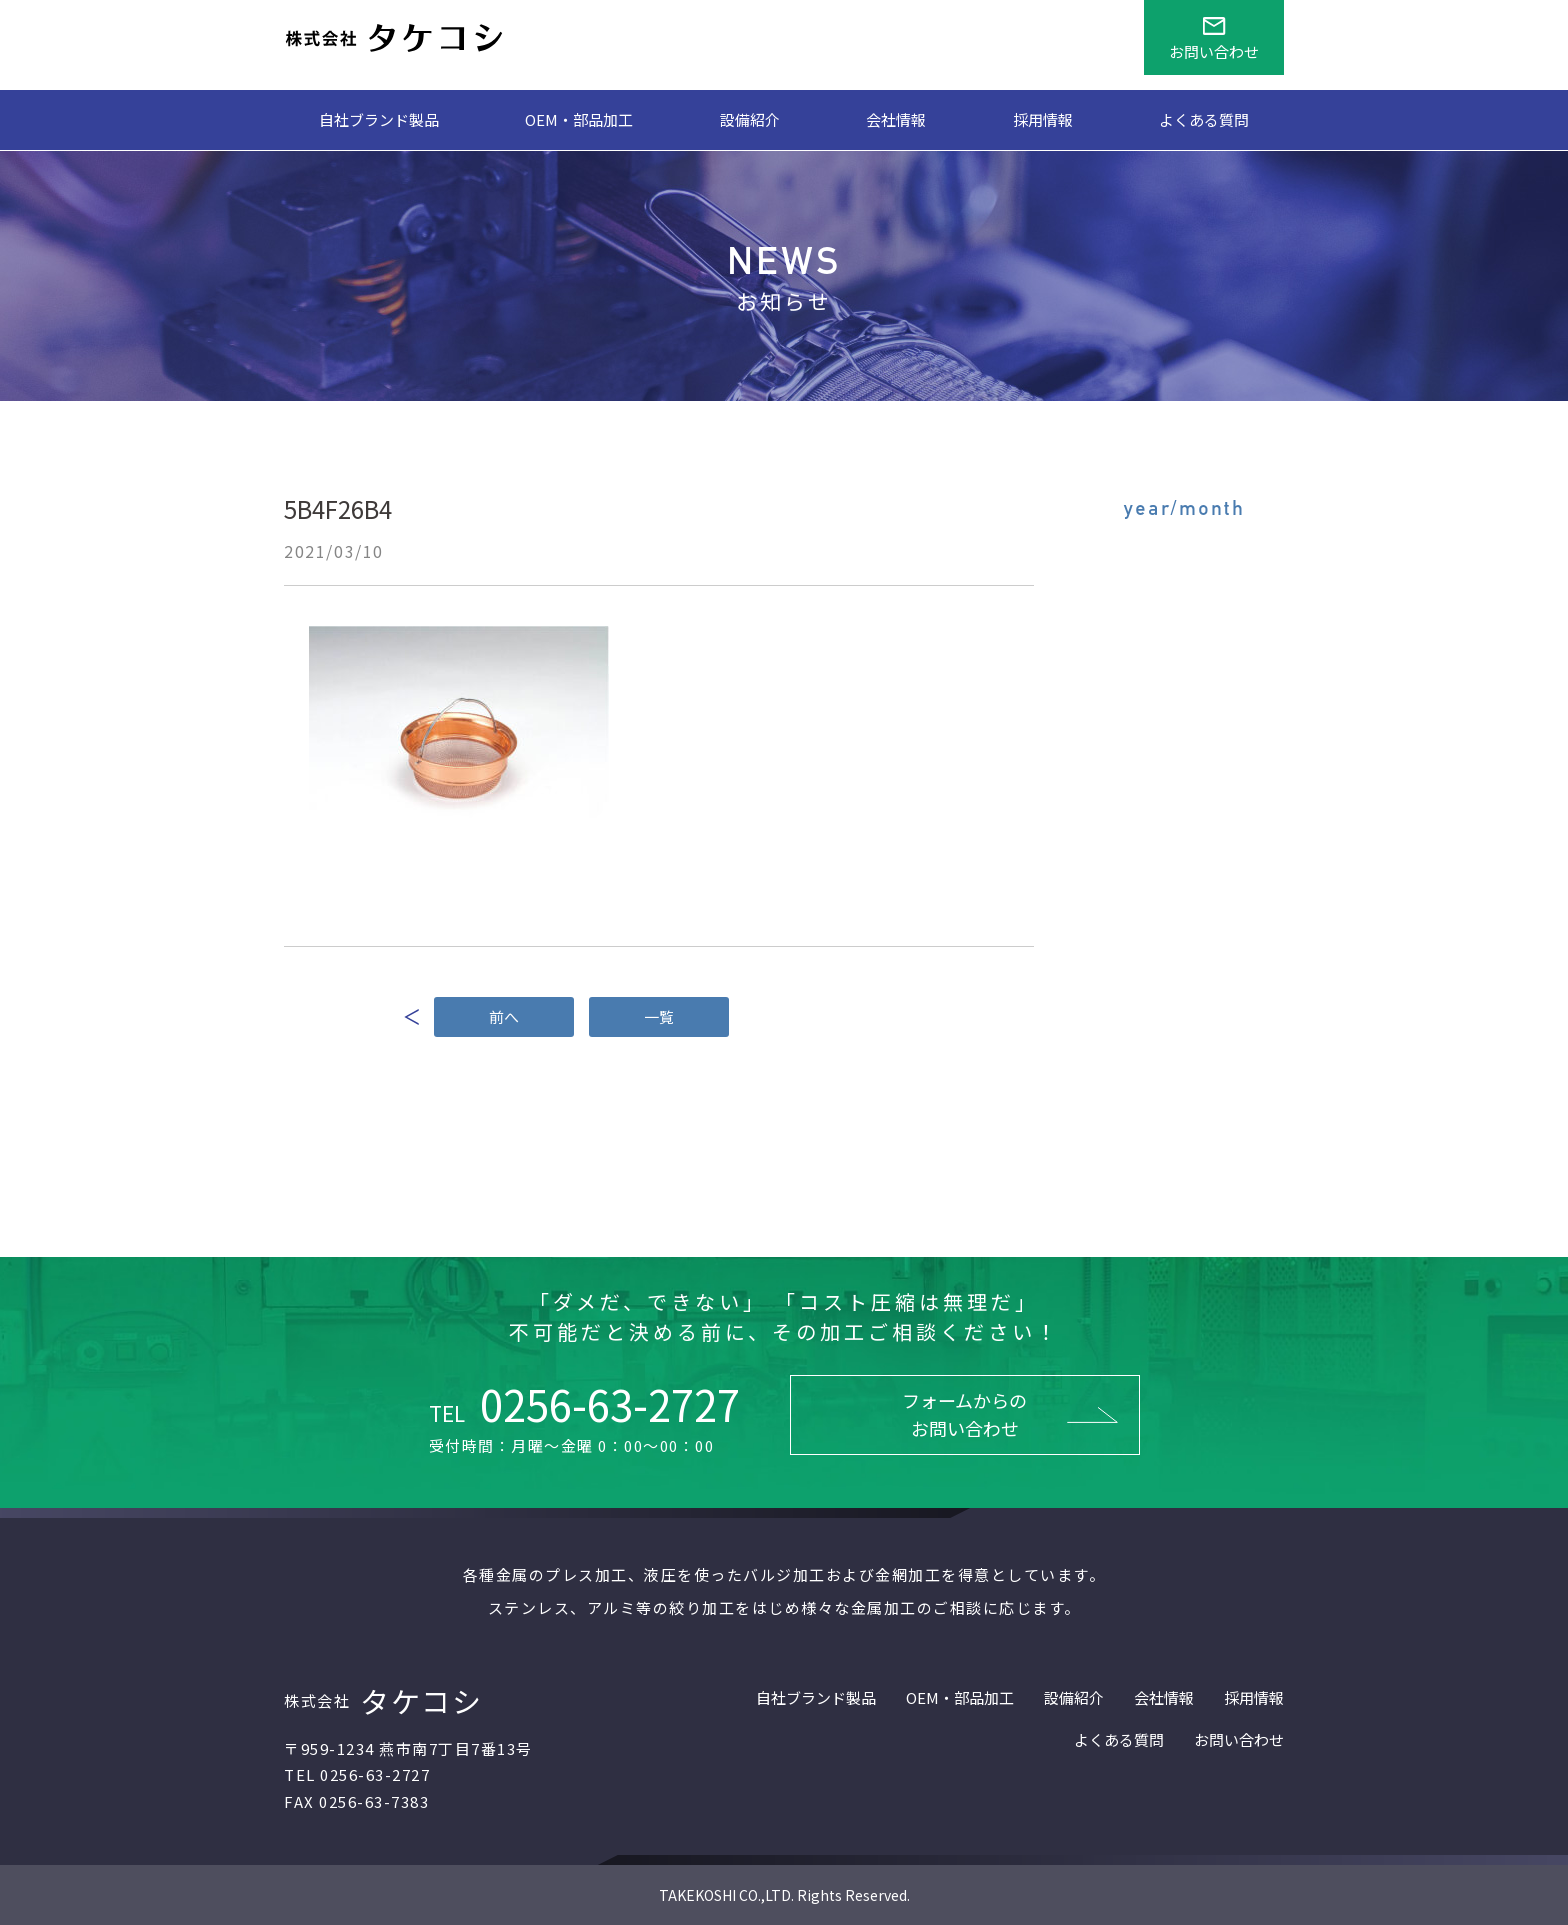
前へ (504, 1016)
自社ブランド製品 (379, 119)
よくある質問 (1204, 119)
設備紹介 (750, 119)
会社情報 (896, 119)
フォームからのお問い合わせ (964, 1414)
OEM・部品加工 (579, 119)
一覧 (659, 1016)
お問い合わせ (1239, 1739)
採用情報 (1043, 119)
